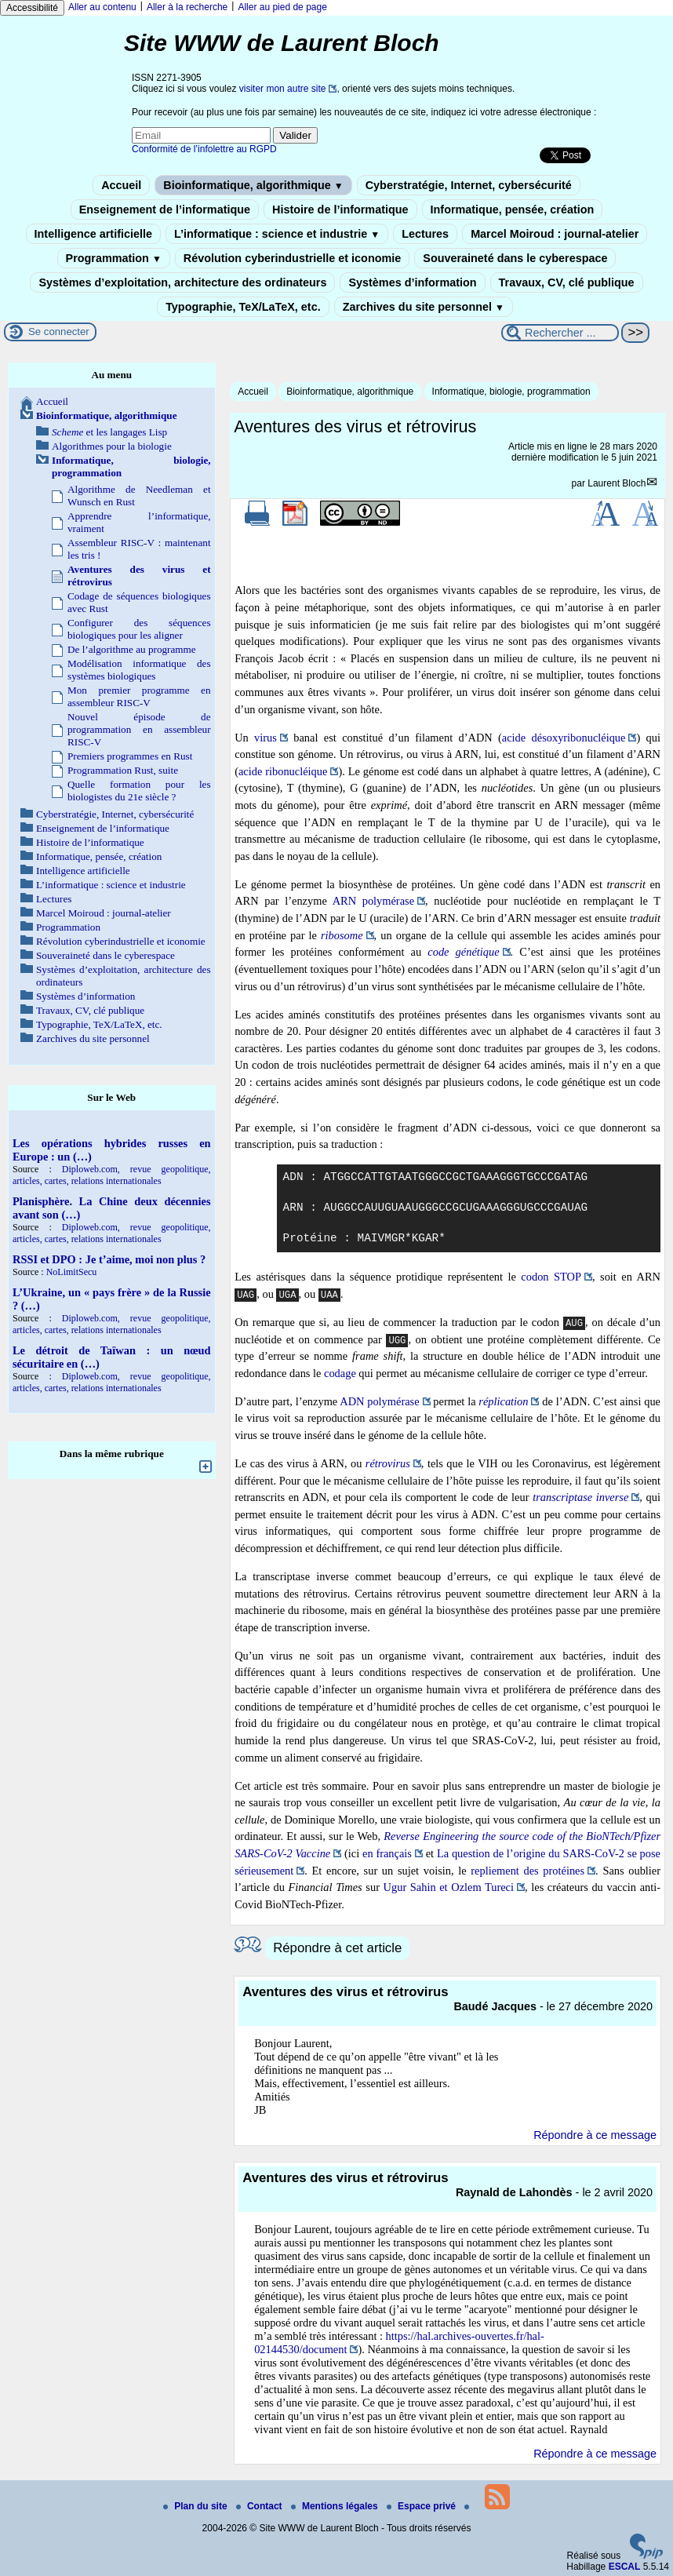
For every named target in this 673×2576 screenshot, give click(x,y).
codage (340, 1373)
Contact (260, 2506)
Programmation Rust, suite (122, 770)
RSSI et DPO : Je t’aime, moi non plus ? (109, 1259)
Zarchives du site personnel (423, 307)
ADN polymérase (379, 1401)
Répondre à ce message (595, 2135)
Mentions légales (335, 2506)
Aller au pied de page (282, 7)
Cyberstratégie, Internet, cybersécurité (469, 185)
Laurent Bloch (617, 483)
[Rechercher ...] (560, 332)
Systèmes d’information (412, 282)
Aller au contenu (102, 7)
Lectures (425, 234)
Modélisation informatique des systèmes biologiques (139, 670)
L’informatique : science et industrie (277, 234)
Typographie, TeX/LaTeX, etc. (243, 307)
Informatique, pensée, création (513, 209)
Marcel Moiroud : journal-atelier (554, 234)
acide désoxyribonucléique (564, 737)
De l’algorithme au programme (131, 649)
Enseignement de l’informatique (164, 209)
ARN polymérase (373, 900)
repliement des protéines (527, 1870)
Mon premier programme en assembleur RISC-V (139, 696)
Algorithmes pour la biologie (112, 446)
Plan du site (196, 2506)
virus (265, 737)
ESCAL (625, 2566)
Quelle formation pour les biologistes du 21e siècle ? (139, 790)
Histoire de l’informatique (340, 209)
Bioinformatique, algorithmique (253, 185)
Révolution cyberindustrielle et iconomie (292, 258)
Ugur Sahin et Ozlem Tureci (449, 1887)
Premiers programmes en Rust (129, 756)
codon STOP (551, 1276)
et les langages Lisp (109, 432)
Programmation (114, 258)
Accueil (121, 185)
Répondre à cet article (337, 1947)
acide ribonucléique (282, 771)
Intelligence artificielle (93, 234)
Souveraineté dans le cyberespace (515, 258)
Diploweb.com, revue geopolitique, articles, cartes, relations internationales (112, 1175)
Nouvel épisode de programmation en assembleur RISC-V (139, 729)
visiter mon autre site (282, 88)
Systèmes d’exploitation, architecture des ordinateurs (182, 282)
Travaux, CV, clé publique (567, 282)
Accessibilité (32, 7)
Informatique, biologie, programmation (511, 391)
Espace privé (422, 2506)
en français (387, 1853)
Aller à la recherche (187, 7)
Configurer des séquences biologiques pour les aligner (139, 629)
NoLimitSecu (71, 1271)
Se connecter (58, 331)
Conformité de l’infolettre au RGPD (204, 149)
